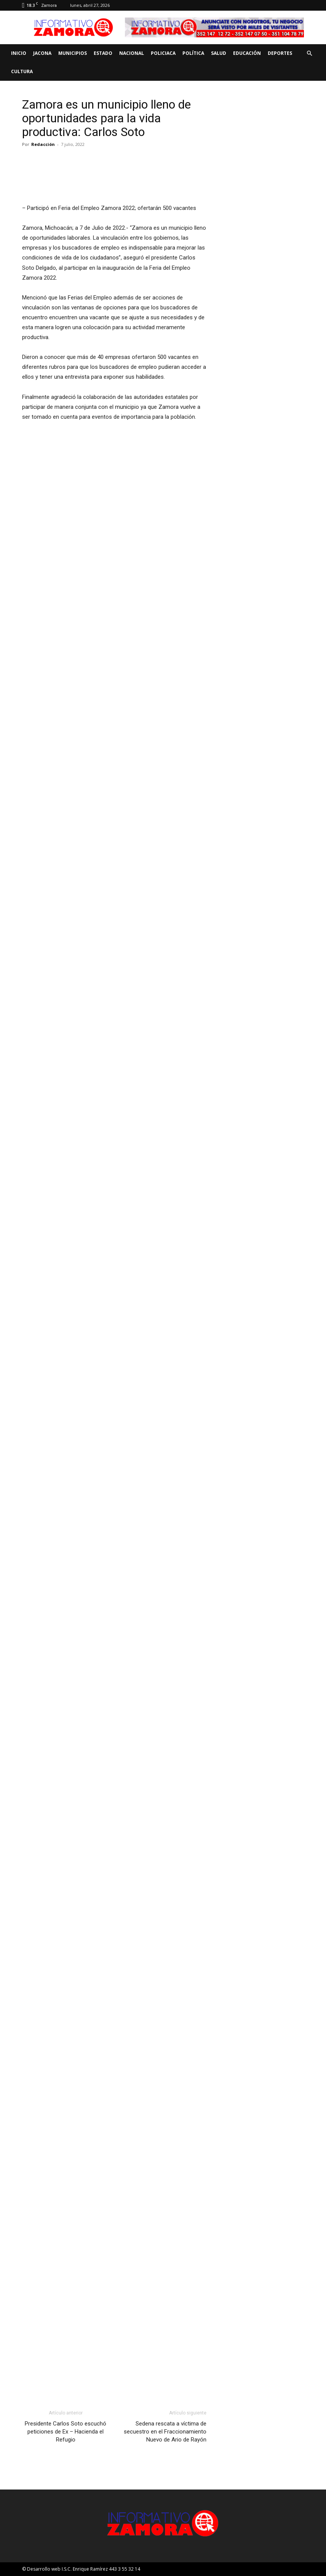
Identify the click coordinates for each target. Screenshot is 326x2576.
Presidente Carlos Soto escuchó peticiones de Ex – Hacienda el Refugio (65, 2431)
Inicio (18, 53)
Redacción (43, 144)
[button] (309, 53)
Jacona (42, 53)
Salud (218, 53)
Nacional (131, 53)
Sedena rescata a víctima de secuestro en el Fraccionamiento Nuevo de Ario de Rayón (165, 2431)
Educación (247, 53)
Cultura (22, 71)
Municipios (72, 53)
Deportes (280, 53)
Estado (103, 53)
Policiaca (163, 53)
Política (193, 53)
